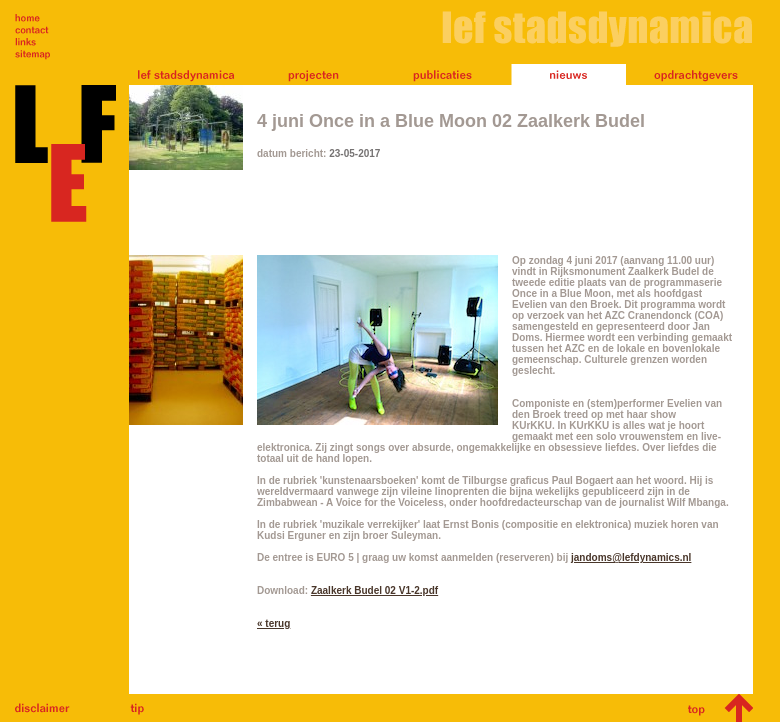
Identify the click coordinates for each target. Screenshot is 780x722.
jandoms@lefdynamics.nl (631, 557)
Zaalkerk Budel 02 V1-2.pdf (374, 590)
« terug (273, 623)
